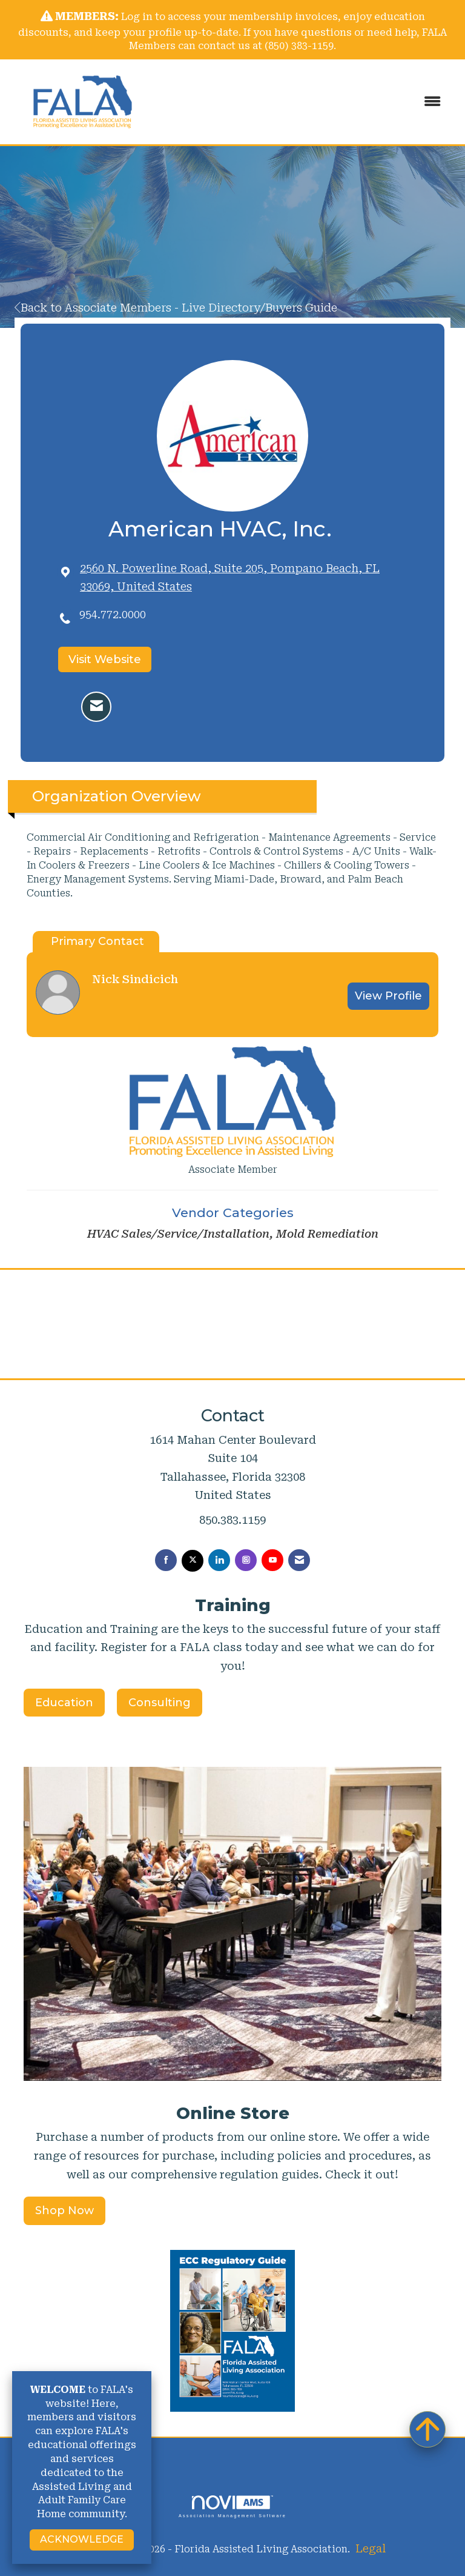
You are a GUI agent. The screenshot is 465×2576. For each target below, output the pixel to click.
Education (64, 1702)
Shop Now (64, 2210)
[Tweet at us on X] (192, 1561)
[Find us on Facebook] (166, 1560)
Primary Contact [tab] (97, 941)
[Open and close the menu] (304, 102)
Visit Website (104, 659)
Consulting (159, 1702)
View (388, 996)
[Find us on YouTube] (272, 1560)
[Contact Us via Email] (299, 1560)
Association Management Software (232, 2506)
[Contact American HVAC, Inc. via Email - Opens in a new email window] (96, 707)
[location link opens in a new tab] (244, 577)
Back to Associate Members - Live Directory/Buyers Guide (176, 307)
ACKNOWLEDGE (82, 2539)
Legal (370, 2548)
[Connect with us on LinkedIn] (219, 1560)
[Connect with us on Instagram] (246, 1560)
